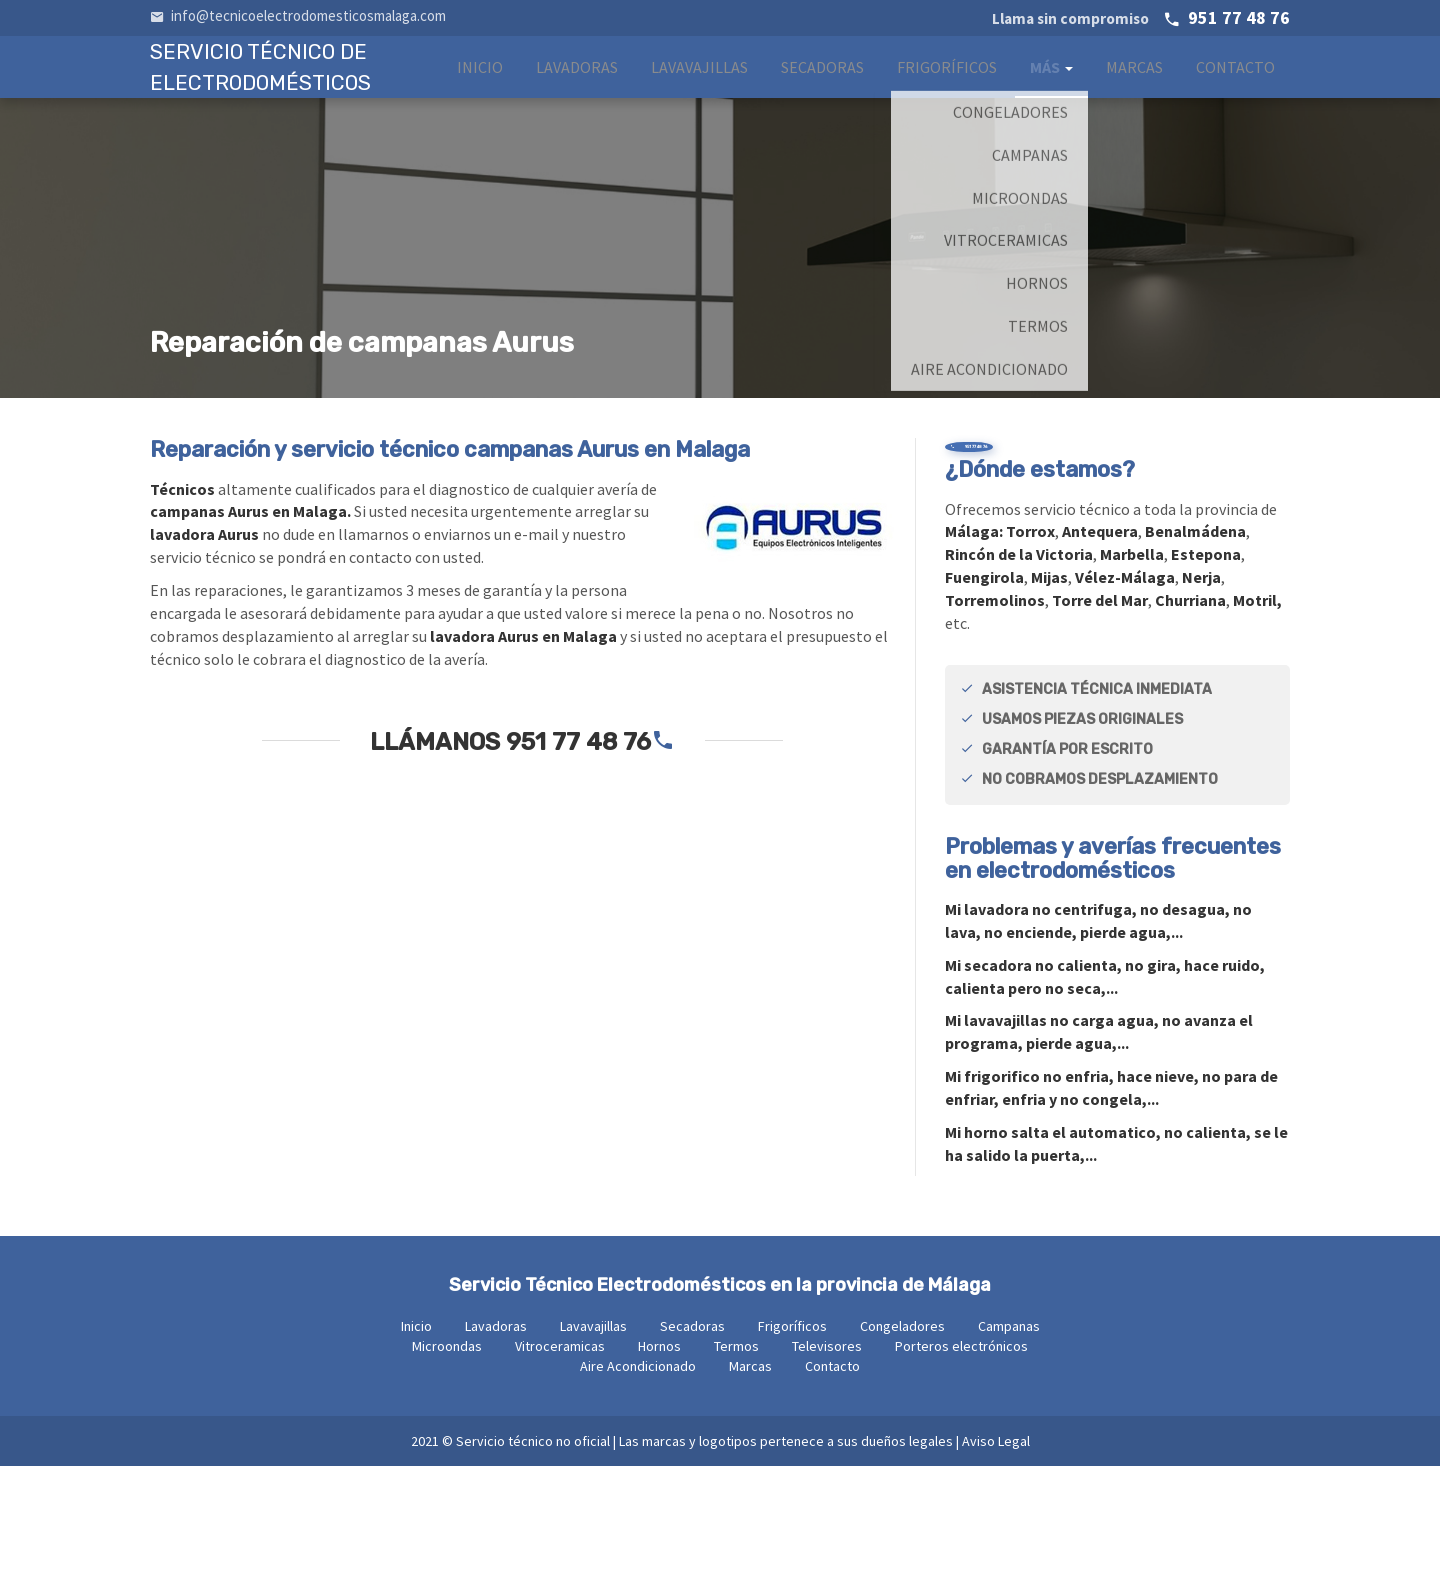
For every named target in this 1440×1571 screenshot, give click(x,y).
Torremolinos (995, 705)
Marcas (1134, 87)
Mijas (1049, 682)
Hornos (659, 1451)
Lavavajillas (699, 87)
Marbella (1132, 659)
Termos (736, 1451)
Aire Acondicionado (638, 1471)
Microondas (447, 1451)
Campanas (1009, 1431)
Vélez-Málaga (1125, 682)
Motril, (1257, 705)
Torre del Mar (1100, 705)
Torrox (1030, 636)
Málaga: (975, 636)
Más (1051, 87)
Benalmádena (1195, 636)
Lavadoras (577, 87)
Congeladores (902, 1431)
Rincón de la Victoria (1019, 659)
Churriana (1190, 705)
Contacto (1235, 87)
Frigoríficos (947, 87)
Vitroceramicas (560, 1451)
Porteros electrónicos (961, 1451)
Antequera (1100, 636)
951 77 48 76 (1141, 17)
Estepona (1206, 659)
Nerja (1201, 682)
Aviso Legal (996, 1546)
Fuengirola (984, 682)
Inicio (480, 87)
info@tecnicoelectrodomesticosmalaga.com (298, 15)
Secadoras (822, 87)
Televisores (827, 1451)
